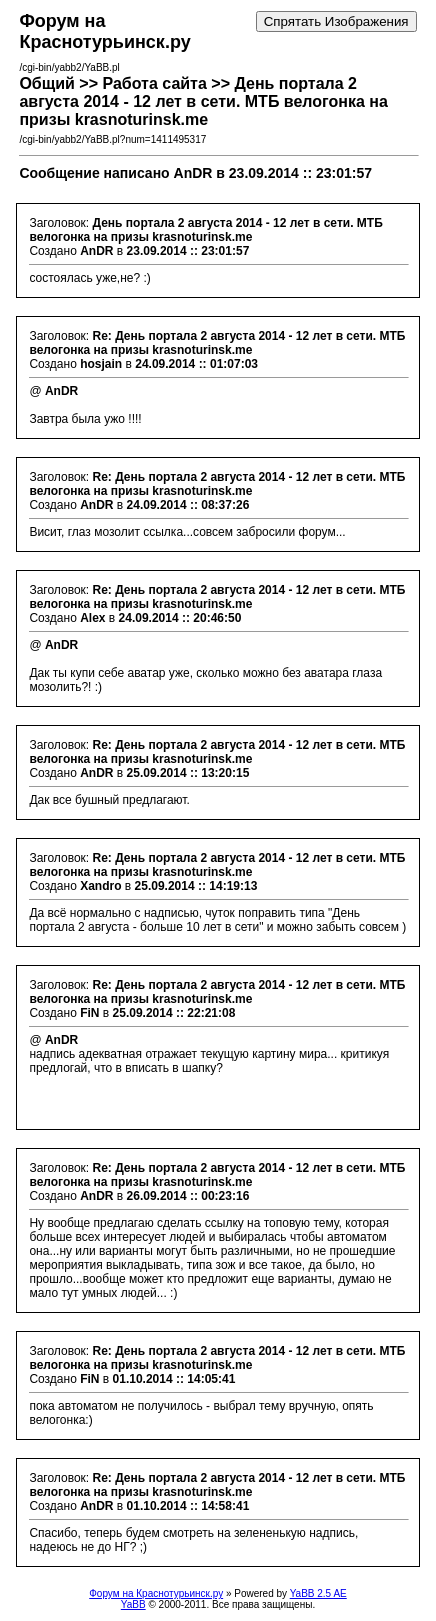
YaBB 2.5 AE (318, 1593)
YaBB (133, 1604)
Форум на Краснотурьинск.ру (156, 1593)
